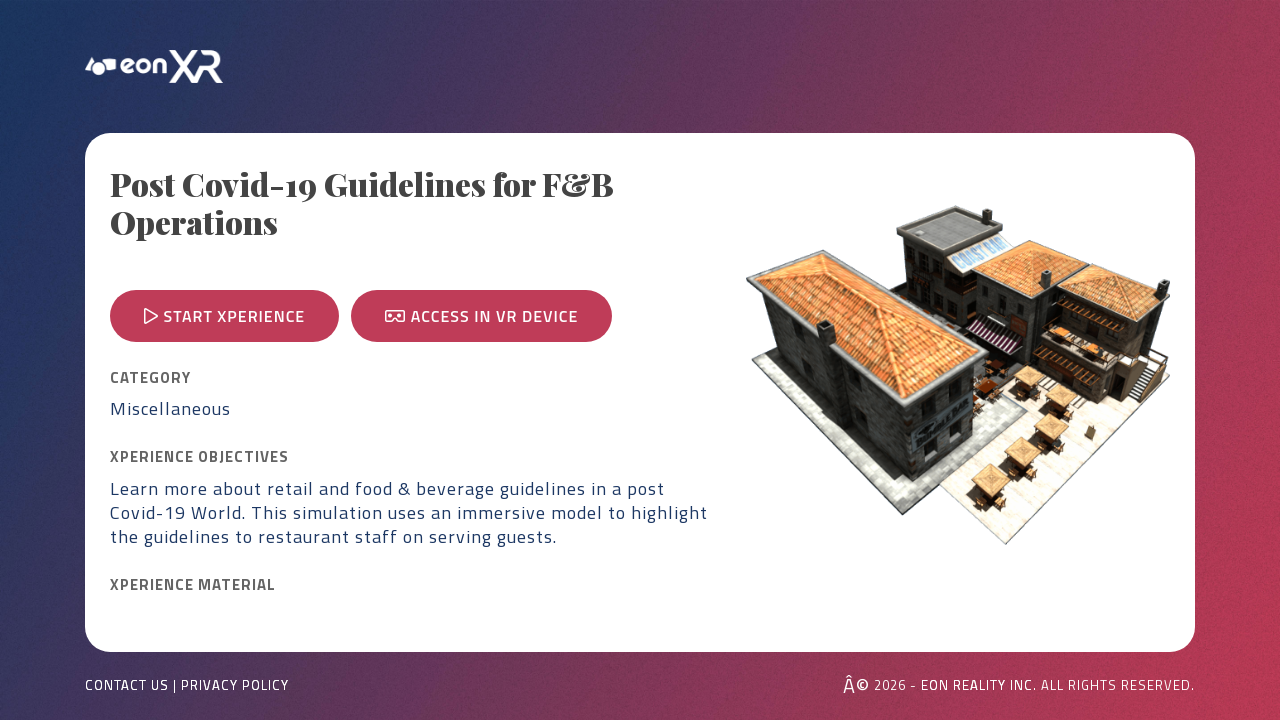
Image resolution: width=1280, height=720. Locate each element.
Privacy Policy (235, 685)
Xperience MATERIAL (193, 585)
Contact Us (127, 685)
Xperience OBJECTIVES (199, 457)
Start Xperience (224, 316)
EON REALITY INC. (979, 685)
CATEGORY (150, 378)
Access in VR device (481, 316)
